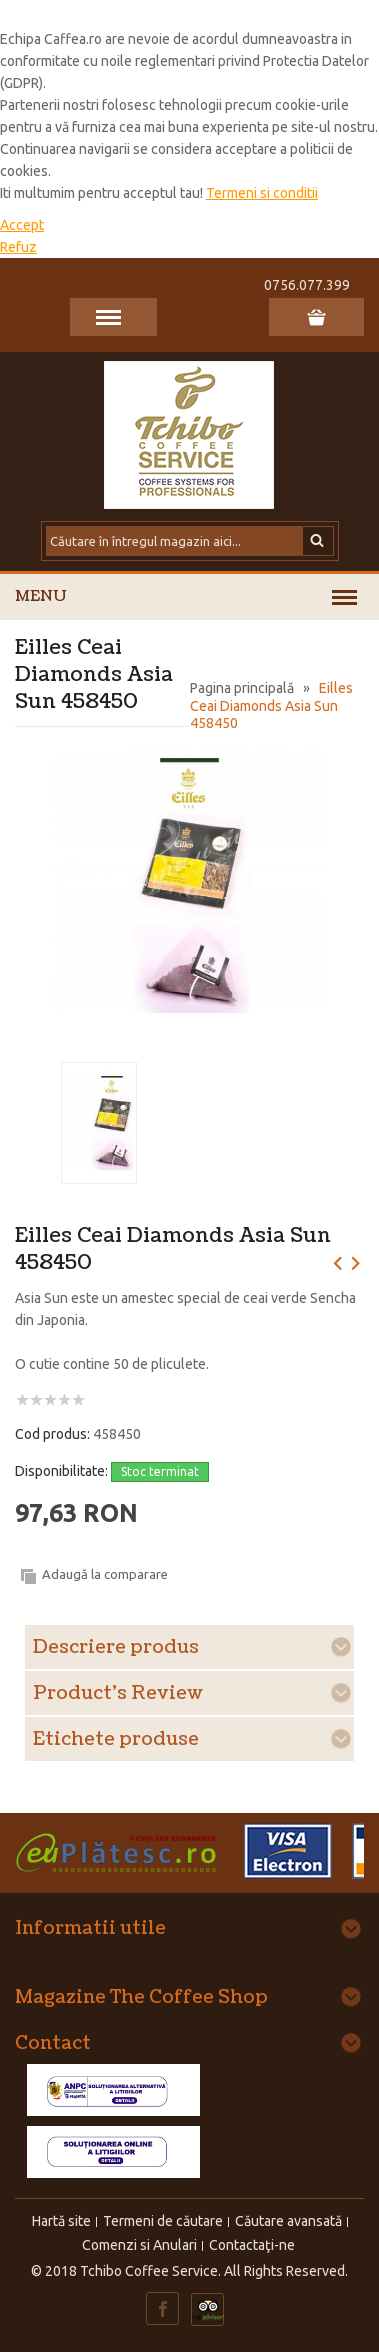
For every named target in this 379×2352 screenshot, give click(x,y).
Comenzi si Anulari (139, 2245)
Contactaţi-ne (252, 2245)
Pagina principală (242, 688)
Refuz (18, 247)
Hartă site (61, 2221)
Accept (22, 225)
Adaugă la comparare (105, 1574)
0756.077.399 (307, 285)
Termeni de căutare (163, 2221)
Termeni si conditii (262, 193)
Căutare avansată (288, 2221)
